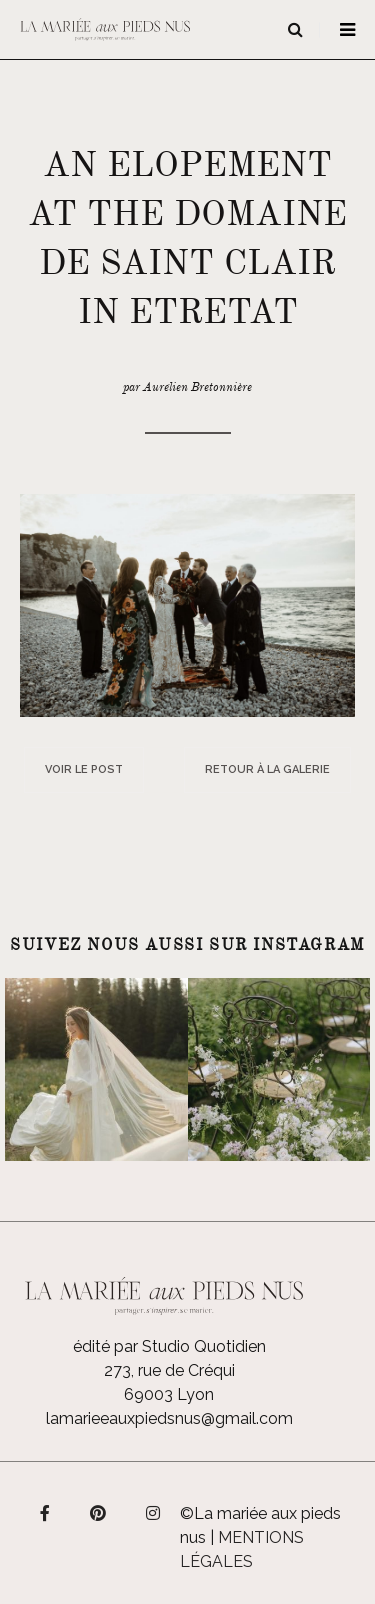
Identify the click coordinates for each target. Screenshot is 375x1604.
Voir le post (84, 769)
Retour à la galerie (267, 769)
